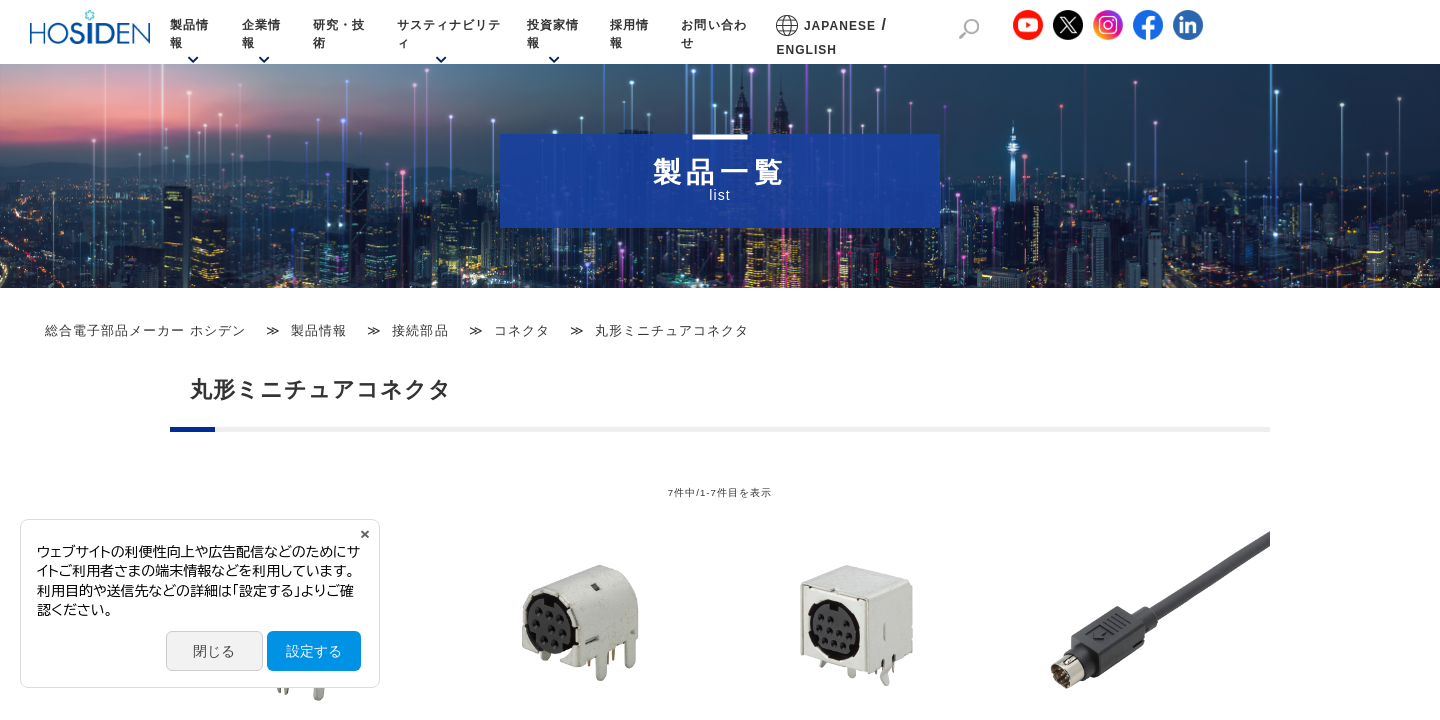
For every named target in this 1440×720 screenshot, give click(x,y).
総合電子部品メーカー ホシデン (145, 330)
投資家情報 (553, 34)
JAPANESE (840, 26)
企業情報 (261, 34)
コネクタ (522, 330)
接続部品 (420, 330)
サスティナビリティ (449, 34)
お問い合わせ (713, 34)
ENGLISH (806, 50)
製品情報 (189, 34)
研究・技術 (339, 34)
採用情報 (629, 34)
